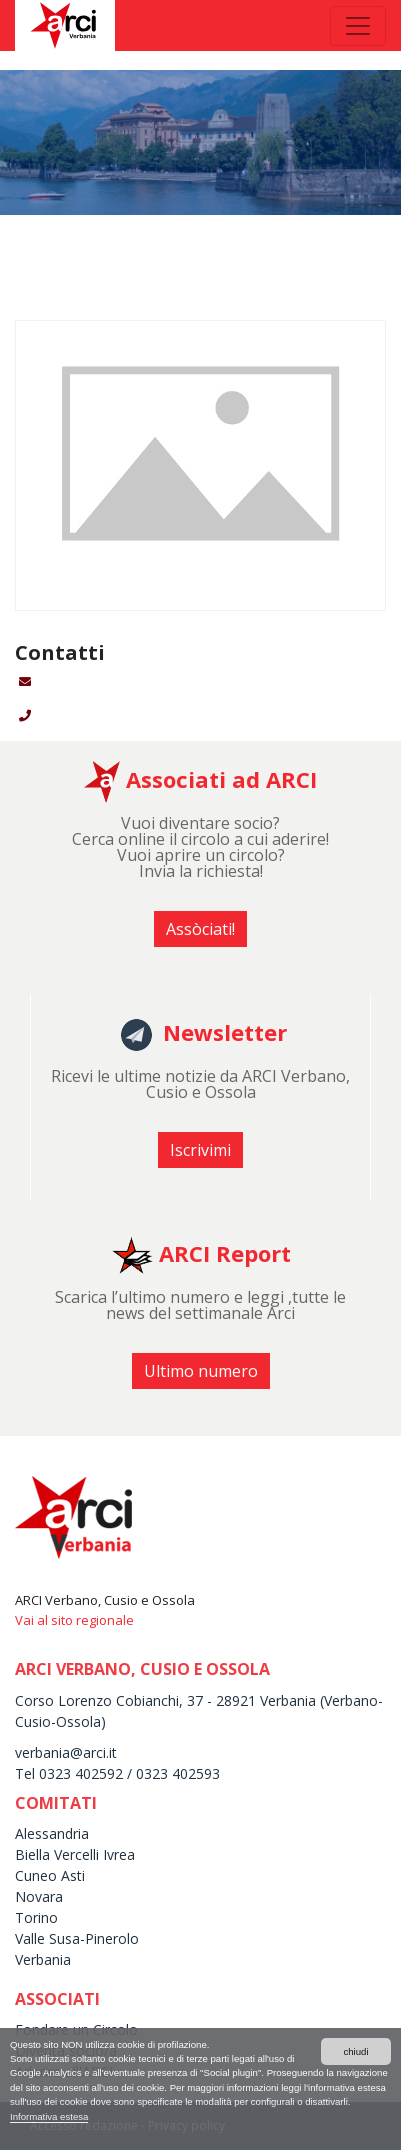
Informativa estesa (49, 2116)
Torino (36, 1917)
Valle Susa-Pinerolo (77, 1938)
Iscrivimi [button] (200, 1150)
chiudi (355, 2051)
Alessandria (52, 1833)
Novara (39, 1896)
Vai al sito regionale (74, 1620)
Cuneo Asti (50, 1875)
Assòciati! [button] (200, 929)
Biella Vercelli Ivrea (75, 1854)
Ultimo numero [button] (201, 1371)
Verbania (43, 1959)
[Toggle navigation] (358, 26)
